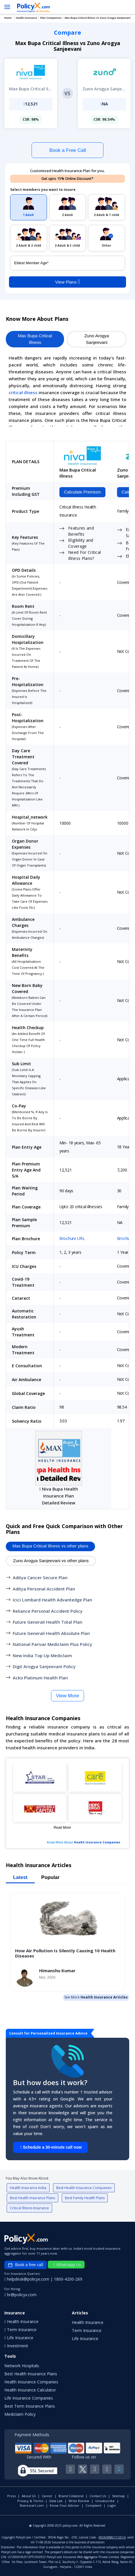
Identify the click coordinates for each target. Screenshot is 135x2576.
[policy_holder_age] (67, 263)
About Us (29, 2496)
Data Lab (56, 2501)
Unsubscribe (105, 2501)
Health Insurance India (28, 2187)
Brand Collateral (71, 2496)
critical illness (23, 392)
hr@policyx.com (20, 2294)
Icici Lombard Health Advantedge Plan (52, 1600)
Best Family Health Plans (85, 2197)
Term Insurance (86, 2330)
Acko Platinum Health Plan (40, 1678)
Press (11, 2496)
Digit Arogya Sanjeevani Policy (44, 1666)
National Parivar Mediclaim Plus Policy (52, 1644)
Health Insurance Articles (104, 1997)
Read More (62, 1828)
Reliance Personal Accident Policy (48, 1611)
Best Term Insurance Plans (29, 2406)
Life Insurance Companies (28, 2398)
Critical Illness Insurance (29, 2208)
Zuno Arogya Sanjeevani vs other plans (51, 1560)
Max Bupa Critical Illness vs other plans (50, 1545)
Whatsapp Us (67, 2264)
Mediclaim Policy (20, 2414)
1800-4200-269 (68, 2279)
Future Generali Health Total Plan (47, 1622)
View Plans (67, 281)
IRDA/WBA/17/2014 (111, 2537)
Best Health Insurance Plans (32, 2197)
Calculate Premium (82, 491)
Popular (50, 1877)
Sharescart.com (31, 2505)
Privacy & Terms (30, 2501)
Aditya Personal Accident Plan (44, 1589)
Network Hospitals (21, 2365)
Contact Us (98, 2496)
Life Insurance (85, 2338)
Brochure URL (72, 1238)
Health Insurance (87, 2322)
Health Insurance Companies (97, 1842)
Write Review (79, 2501)
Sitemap (118, 2496)
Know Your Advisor (64, 2505)
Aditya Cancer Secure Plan (40, 1577)
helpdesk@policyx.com (27, 2279)
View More (67, 1695)
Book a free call (25, 2265)
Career (47, 2496)
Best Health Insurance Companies (84, 2187)
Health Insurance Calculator (30, 2390)
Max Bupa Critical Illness (35, 339)
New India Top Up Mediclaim (42, 1655)
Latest (20, 1877)
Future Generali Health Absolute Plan (51, 1633)
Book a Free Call (67, 150)
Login (111, 2505)
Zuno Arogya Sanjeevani (96, 339)
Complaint (93, 2505)
